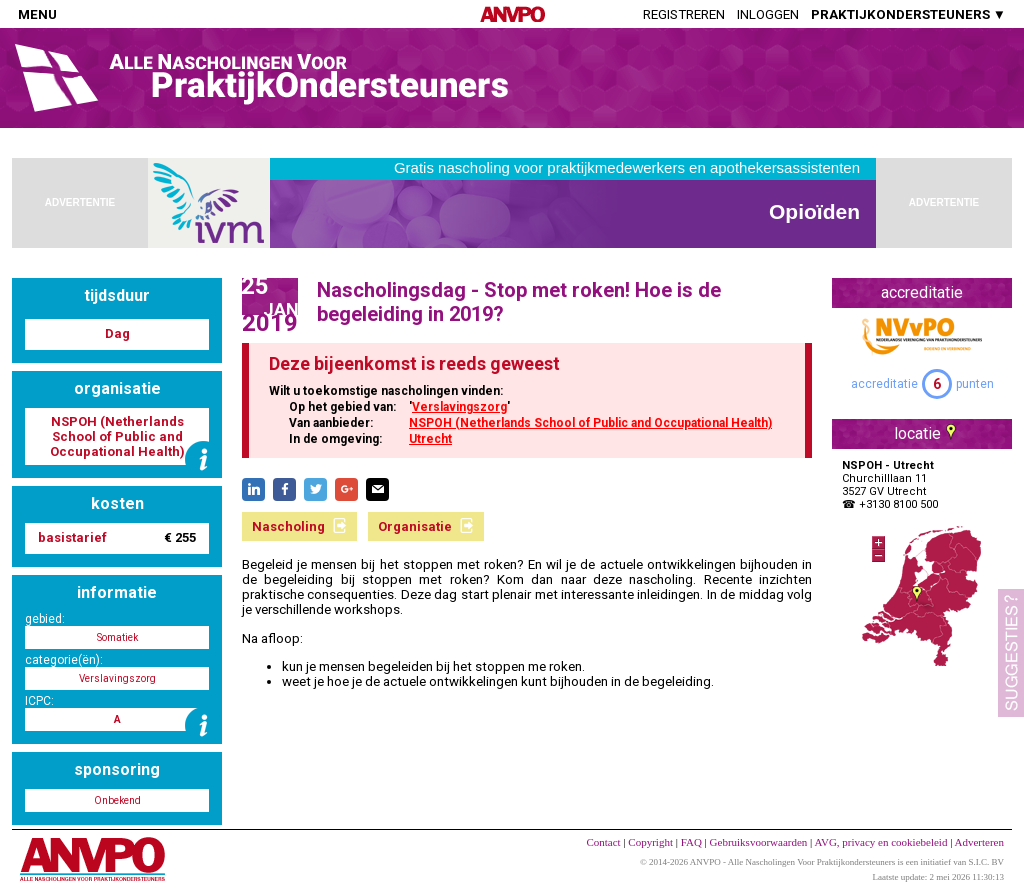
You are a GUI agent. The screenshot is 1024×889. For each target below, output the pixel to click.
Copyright (650, 842)
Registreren (684, 14)
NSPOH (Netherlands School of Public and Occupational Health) (590, 423)
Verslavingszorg (459, 407)
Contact (603, 842)
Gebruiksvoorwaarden (759, 842)
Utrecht (430, 439)
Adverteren (979, 842)
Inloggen (768, 14)
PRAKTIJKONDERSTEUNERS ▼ (908, 14)
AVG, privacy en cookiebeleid (880, 842)
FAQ (691, 842)
